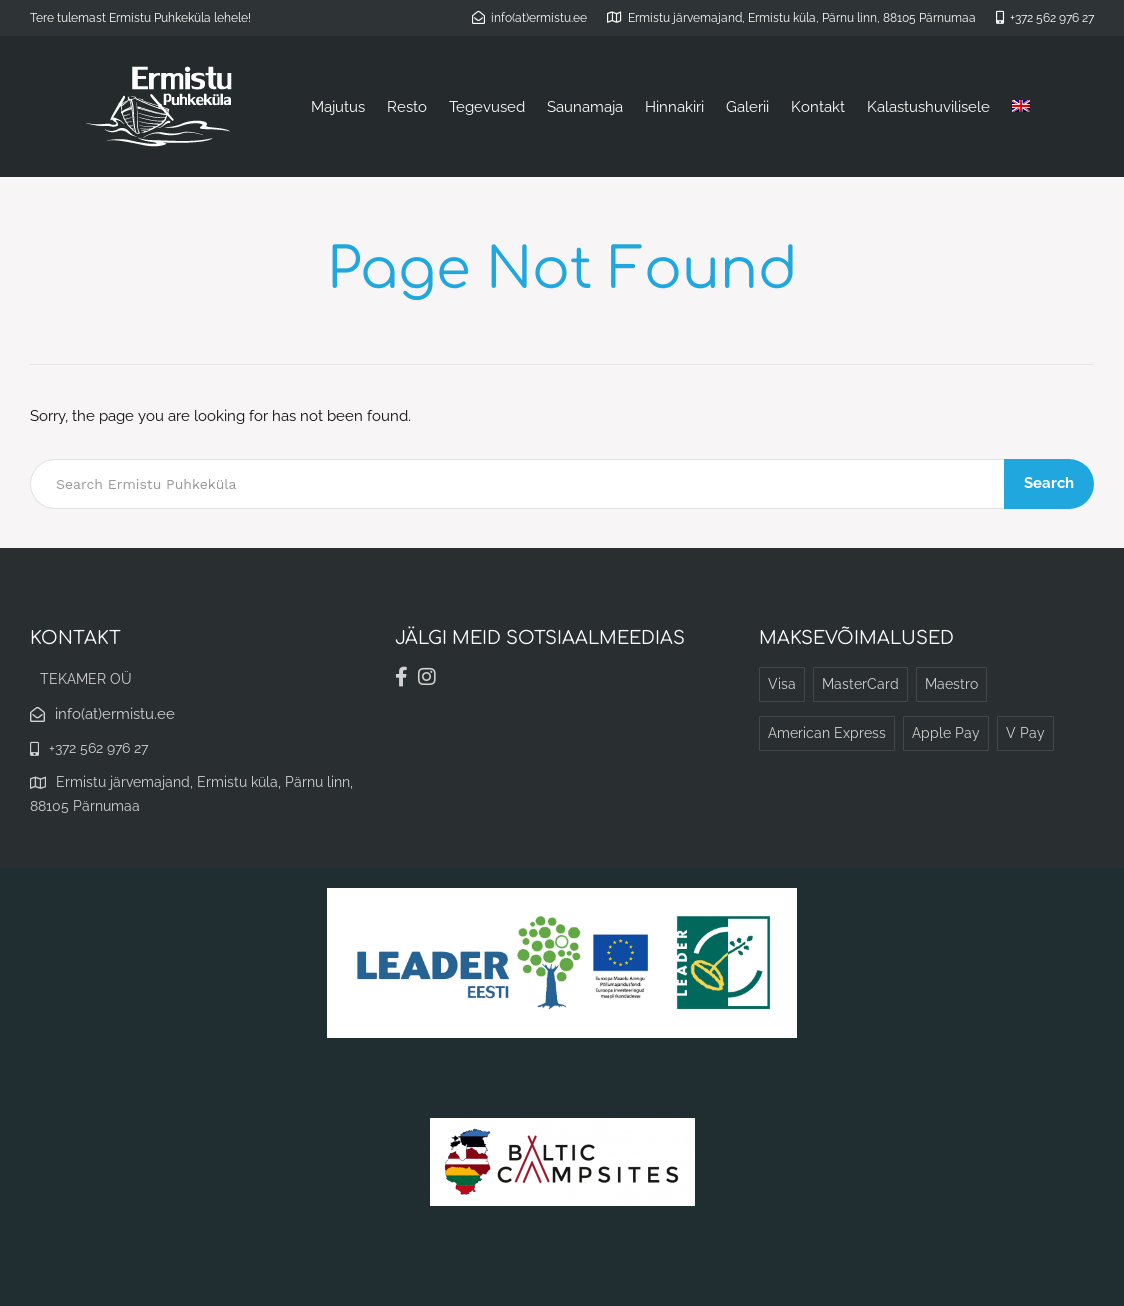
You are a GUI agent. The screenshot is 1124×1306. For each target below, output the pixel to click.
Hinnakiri (674, 107)
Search (1049, 483)
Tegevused (487, 107)
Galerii (747, 107)
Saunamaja (585, 107)
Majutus (338, 107)
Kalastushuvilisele (928, 107)
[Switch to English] (1021, 107)
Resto (407, 107)
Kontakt (818, 107)
